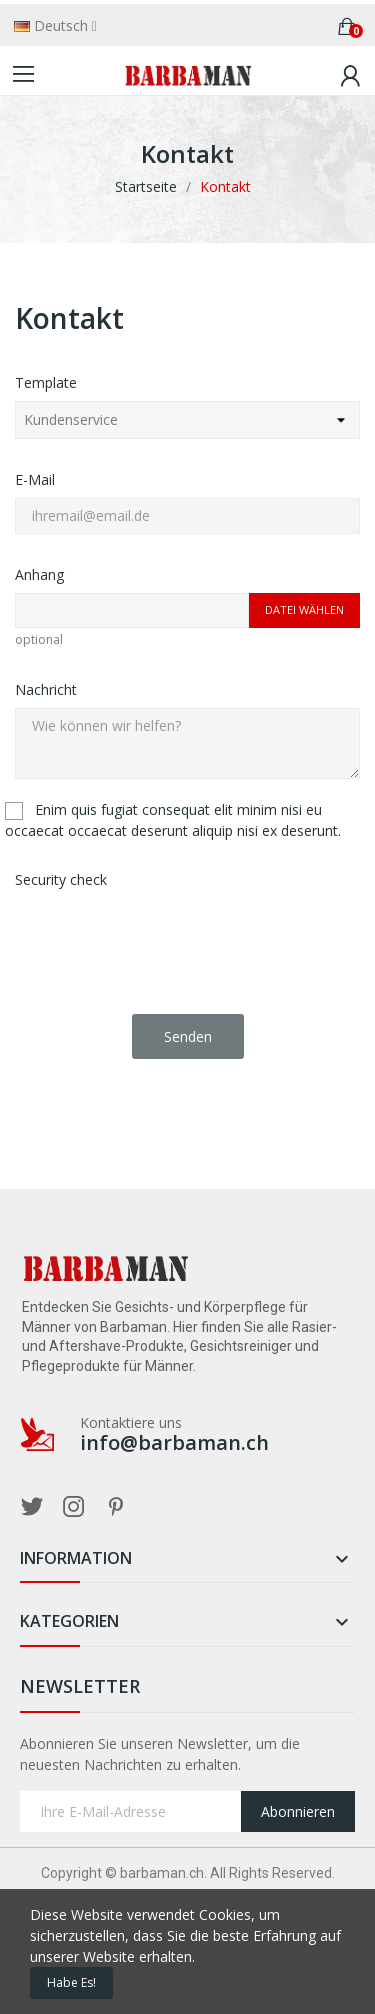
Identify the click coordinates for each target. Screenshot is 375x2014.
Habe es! (71, 1982)
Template (46, 382)
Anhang (39, 574)
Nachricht (46, 689)
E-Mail (35, 479)
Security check (61, 879)
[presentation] (167, 937)
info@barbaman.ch (174, 1443)
